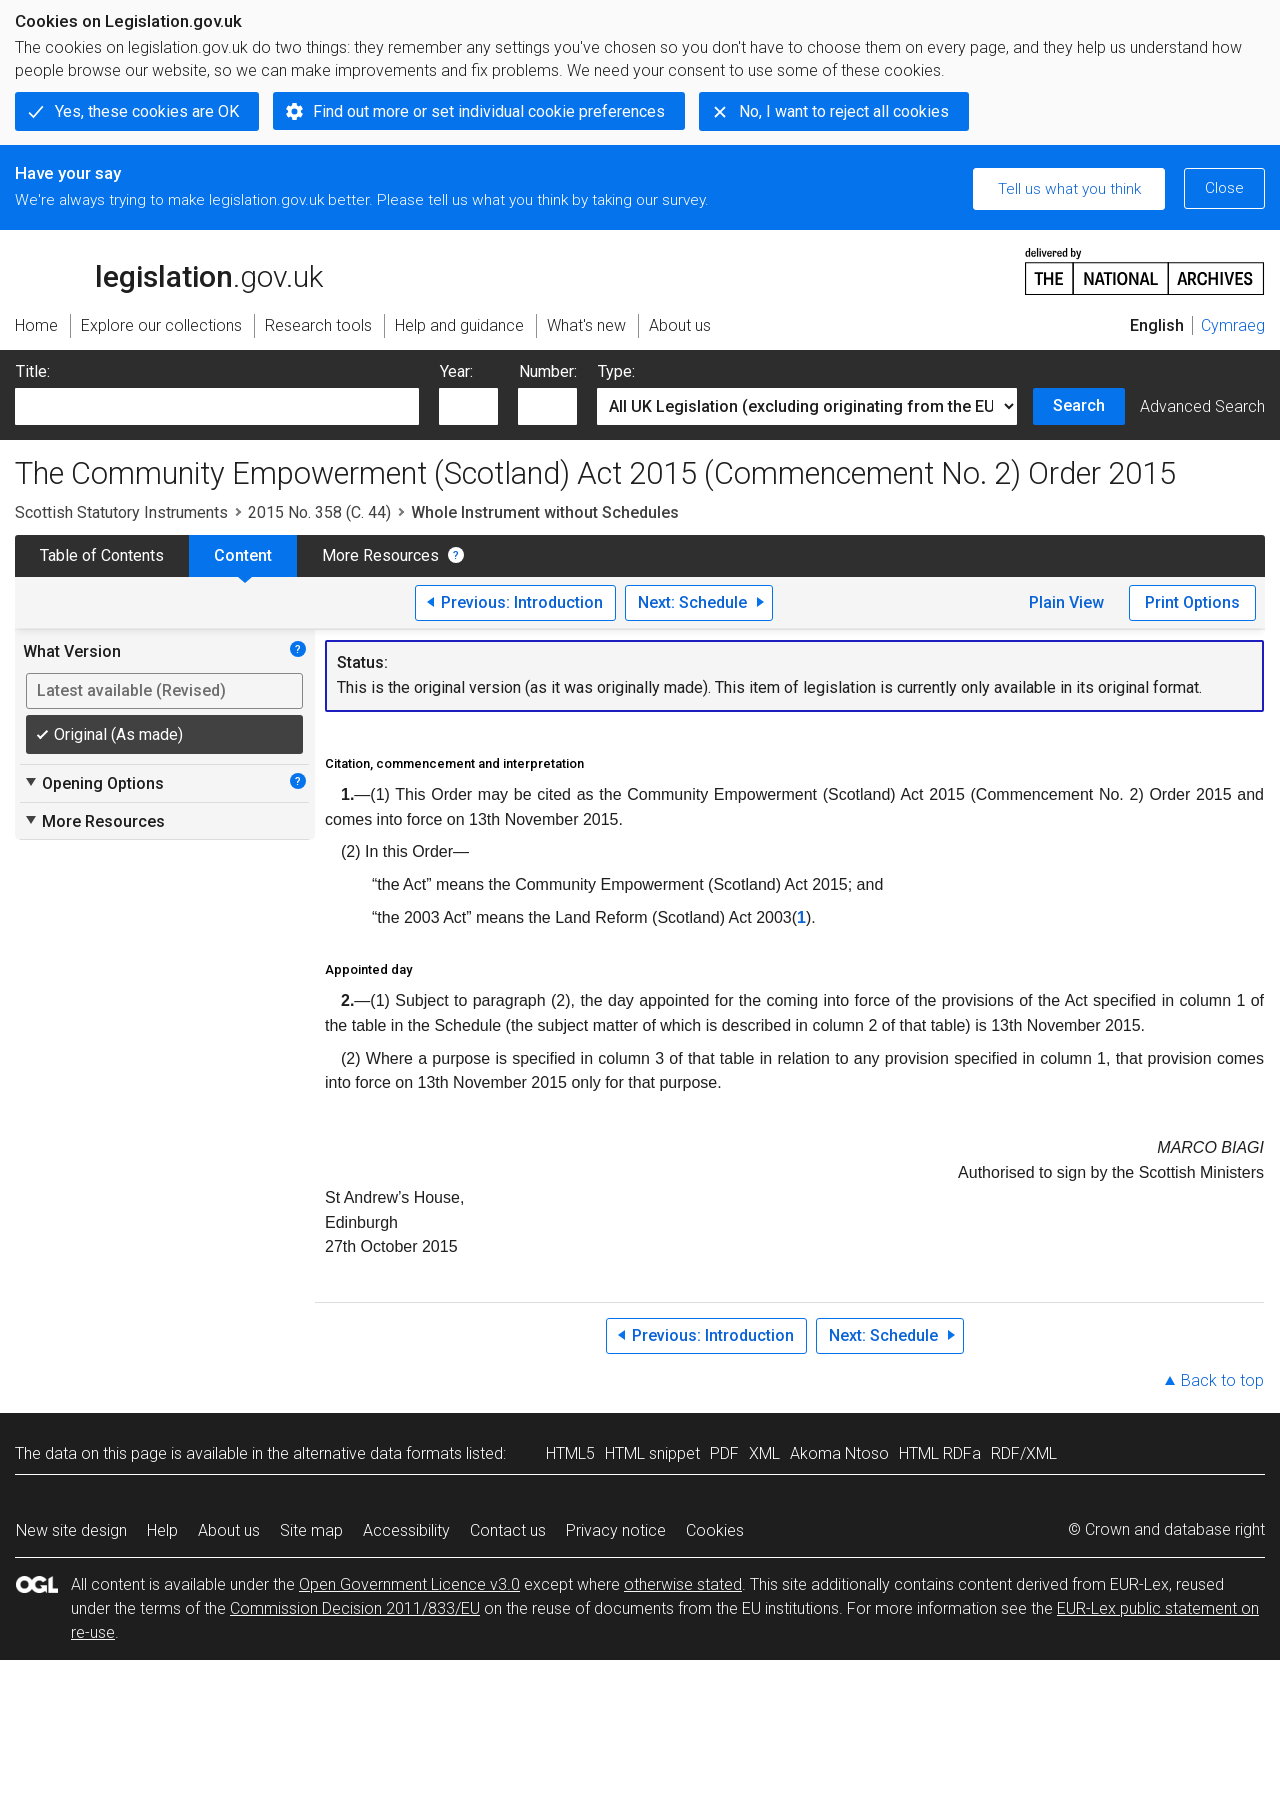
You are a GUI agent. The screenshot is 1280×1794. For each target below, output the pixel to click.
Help (162, 1530)
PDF (724, 1453)
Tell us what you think (1069, 189)
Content (243, 555)
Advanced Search (1202, 406)
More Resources (380, 555)
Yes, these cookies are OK (147, 111)
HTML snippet (652, 1453)
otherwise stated (683, 1584)
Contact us (508, 1530)
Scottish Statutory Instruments (121, 512)
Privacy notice (616, 1530)
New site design (71, 1530)
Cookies (715, 1530)
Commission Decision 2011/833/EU (355, 1608)
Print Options (1192, 602)
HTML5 (570, 1453)
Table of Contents (102, 555)
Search (1079, 405)
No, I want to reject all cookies (844, 111)
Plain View (1066, 602)
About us (229, 1530)
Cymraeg (1233, 325)
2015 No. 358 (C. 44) (319, 512)
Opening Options (93, 783)
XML (764, 1453)
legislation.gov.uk (169, 270)
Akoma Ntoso (839, 1453)
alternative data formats (377, 1453)
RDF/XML (1024, 1453)
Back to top (1222, 1380)
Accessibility (406, 1530)
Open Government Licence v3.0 (409, 1584)
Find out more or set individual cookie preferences (489, 111)
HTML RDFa (940, 1453)
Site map (311, 1530)
